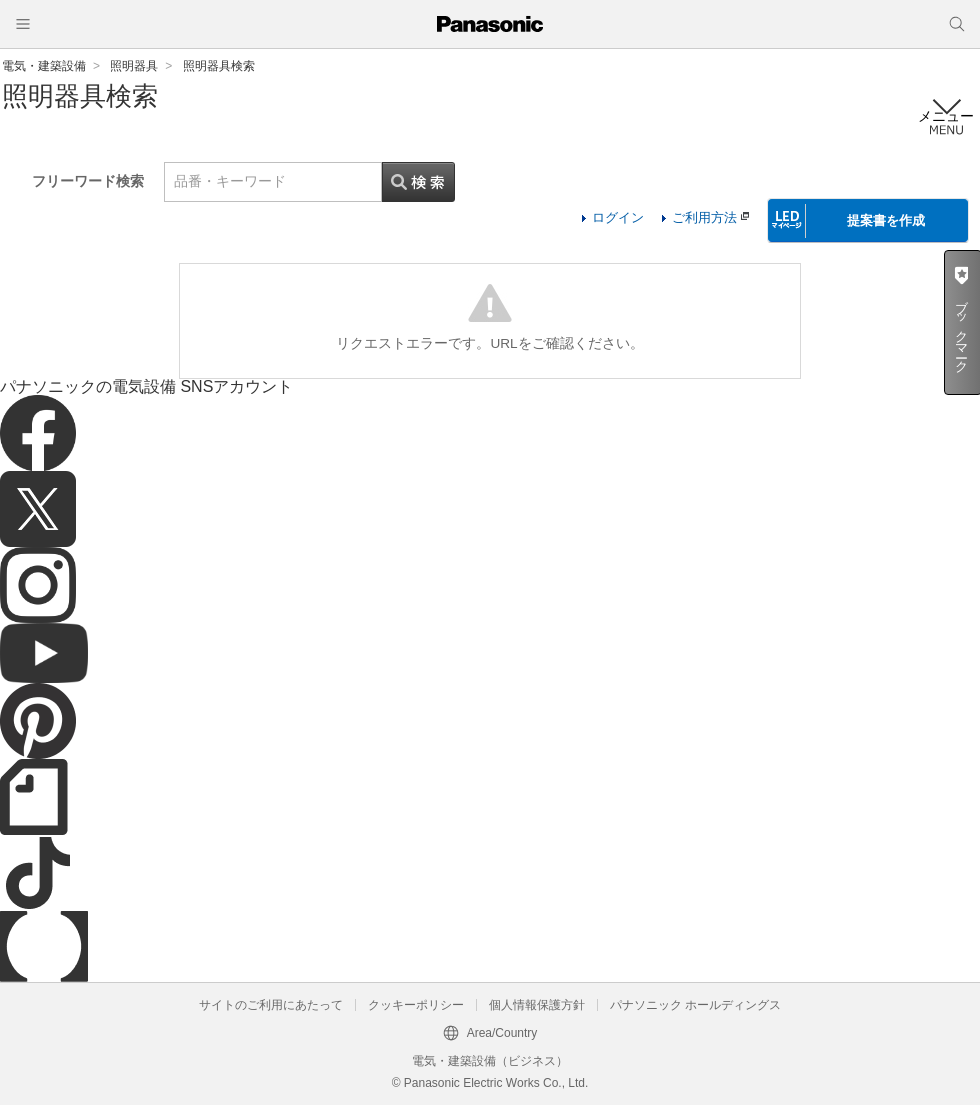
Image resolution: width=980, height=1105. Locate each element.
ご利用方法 (710, 217)
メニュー (946, 116)
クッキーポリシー (416, 1005)
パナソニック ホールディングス (695, 1005)
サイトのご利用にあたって (271, 1005)
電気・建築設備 (44, 66)
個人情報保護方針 (537, 1005)
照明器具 (134, 66)
